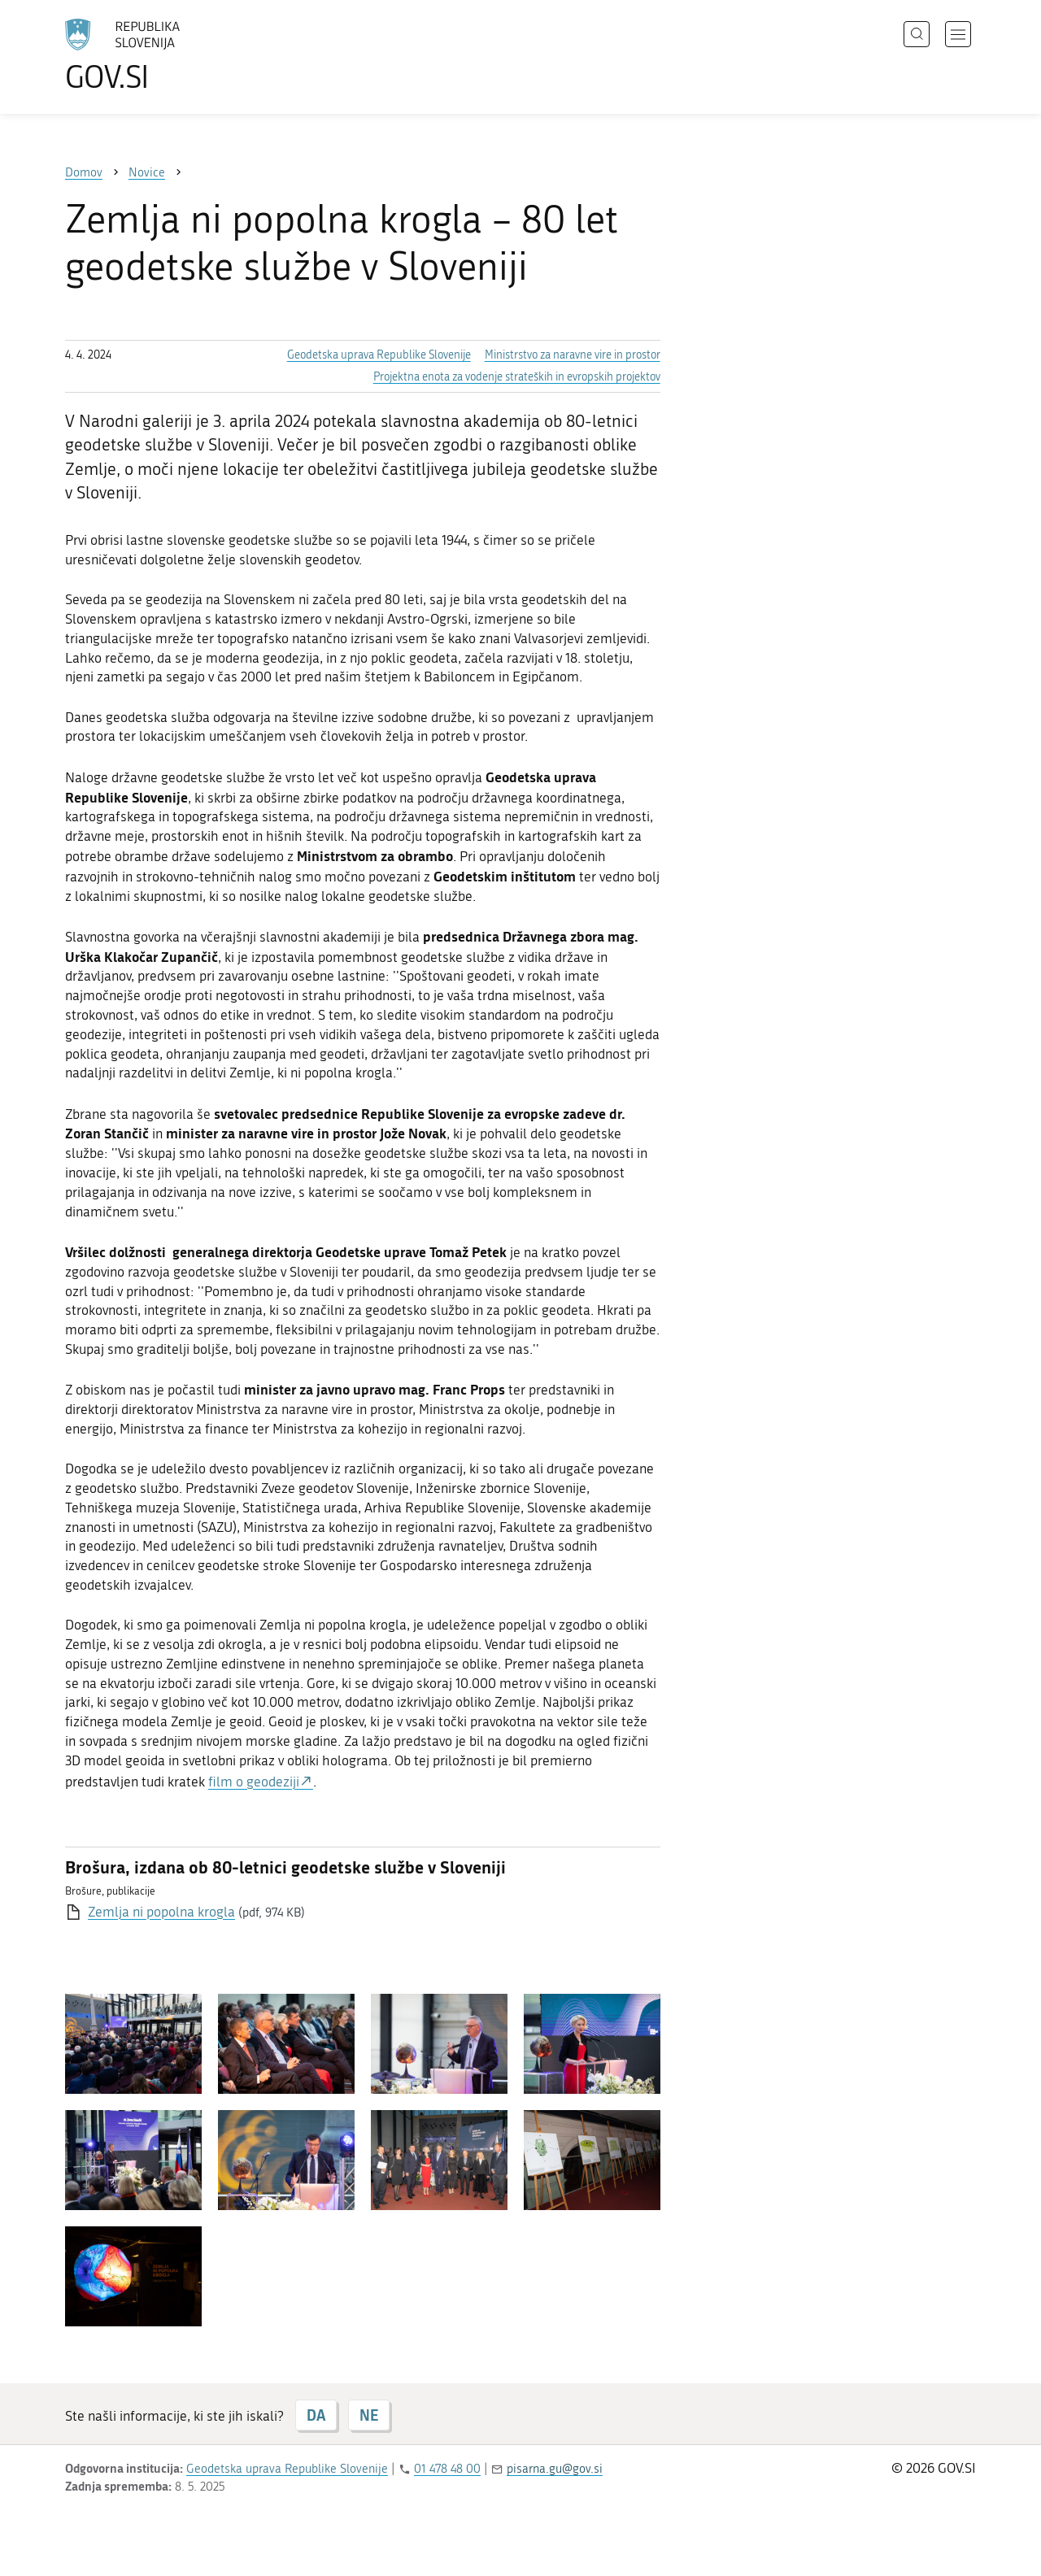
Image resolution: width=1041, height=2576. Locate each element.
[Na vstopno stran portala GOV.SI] (167, 55)
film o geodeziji (253, 1781)
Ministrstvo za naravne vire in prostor (572, 355)
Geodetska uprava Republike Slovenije (379, 355)
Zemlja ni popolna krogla (161, 1912)
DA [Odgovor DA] (316, 2415)
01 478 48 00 (447, 2468)
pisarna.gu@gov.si (555, 2468)
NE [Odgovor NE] (368, 2415)
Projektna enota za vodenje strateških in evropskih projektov (516, 377)
